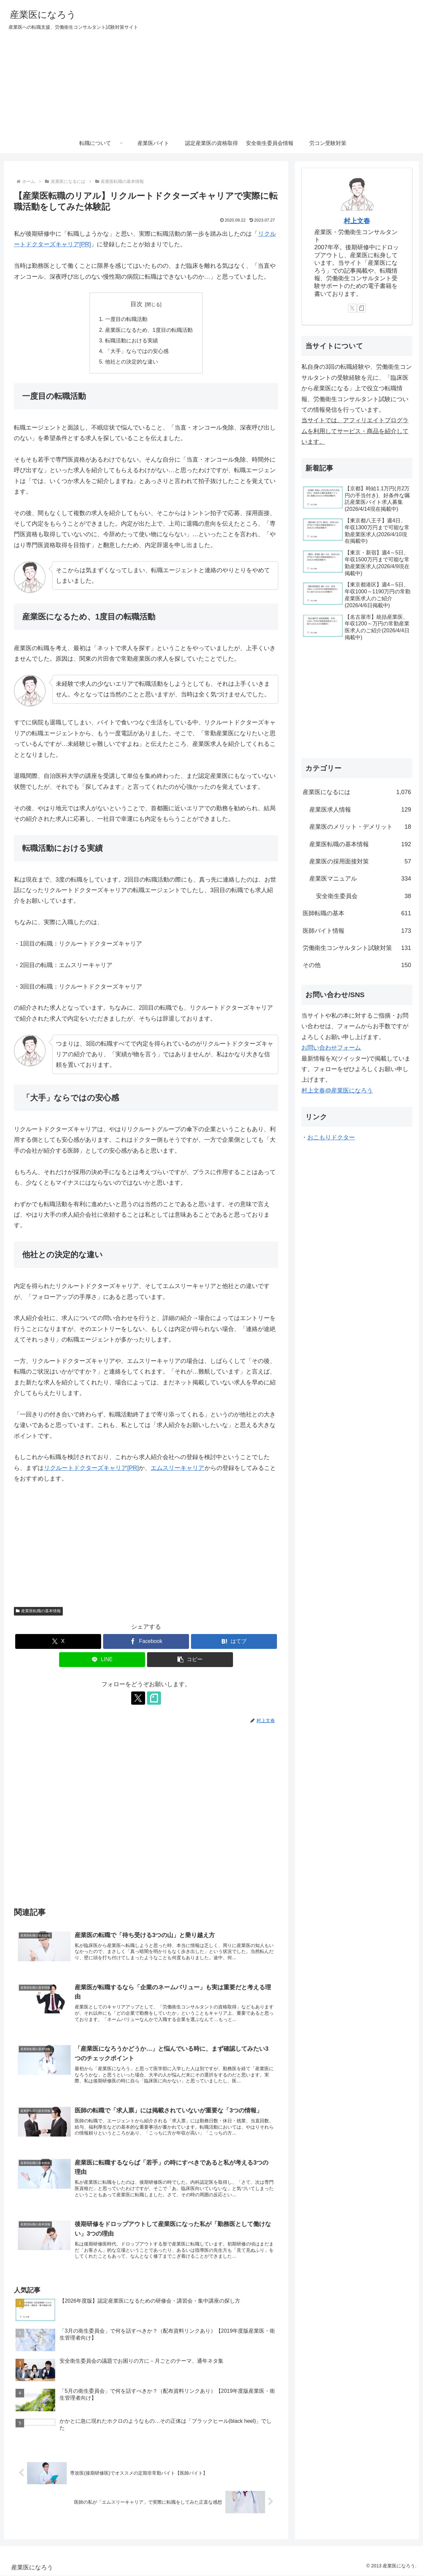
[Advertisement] (211, 84)
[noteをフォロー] (153, 1698)
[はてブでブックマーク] (234, 1641)
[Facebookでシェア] (146, 1641)
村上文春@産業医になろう (337, 1090)
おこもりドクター (331, 1137)
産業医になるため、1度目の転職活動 (149, 330)
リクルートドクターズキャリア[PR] (91, 1468)
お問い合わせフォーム (331, 1047)
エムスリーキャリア (177, 1468)
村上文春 (357, 221)
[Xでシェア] (58, 1641)
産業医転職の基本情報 (38, 1611)
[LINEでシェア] (102, 1660)
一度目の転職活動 (126, 319)
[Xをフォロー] (138, 1698)
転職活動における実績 (131, 340)
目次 (136, 304)
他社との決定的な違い (131, 362)
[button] (190, 1660)
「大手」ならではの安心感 (137, 351)
